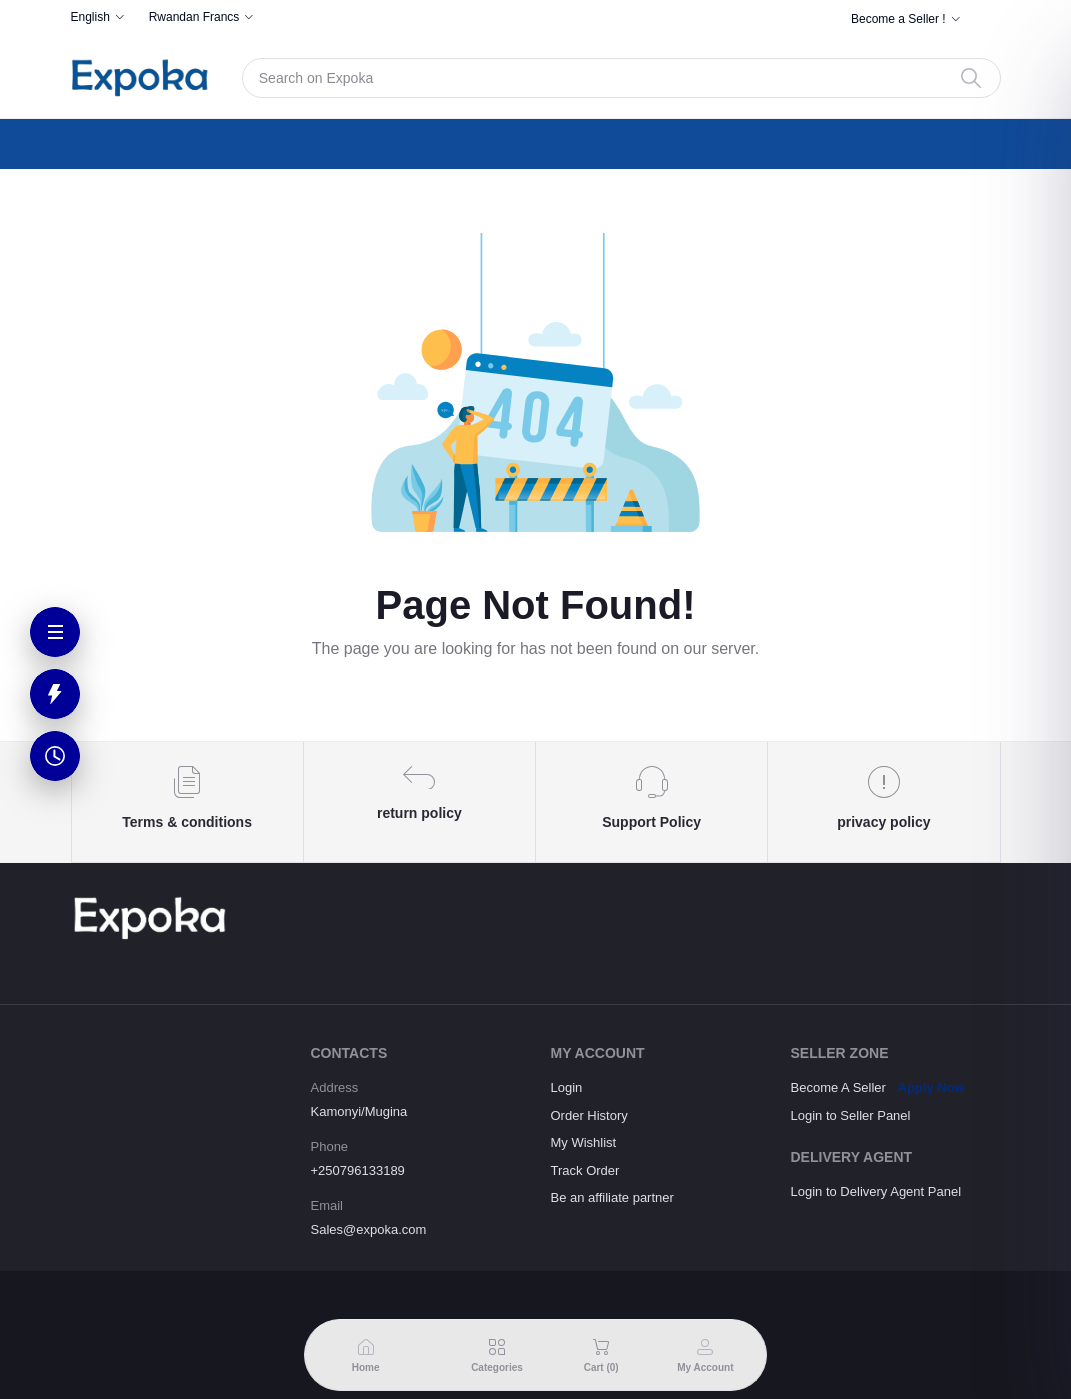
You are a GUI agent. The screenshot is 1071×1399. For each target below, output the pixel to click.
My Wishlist (584, 1142)
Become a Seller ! (898, 19)
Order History (589, 1115)
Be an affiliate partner (612, 1197)
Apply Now (931, 1087)
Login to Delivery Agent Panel (876, 1191)
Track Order (585, 1170)
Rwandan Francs (194, 17)
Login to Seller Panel (851, 1115)
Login (567, 1087)
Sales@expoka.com (369, 1229)
